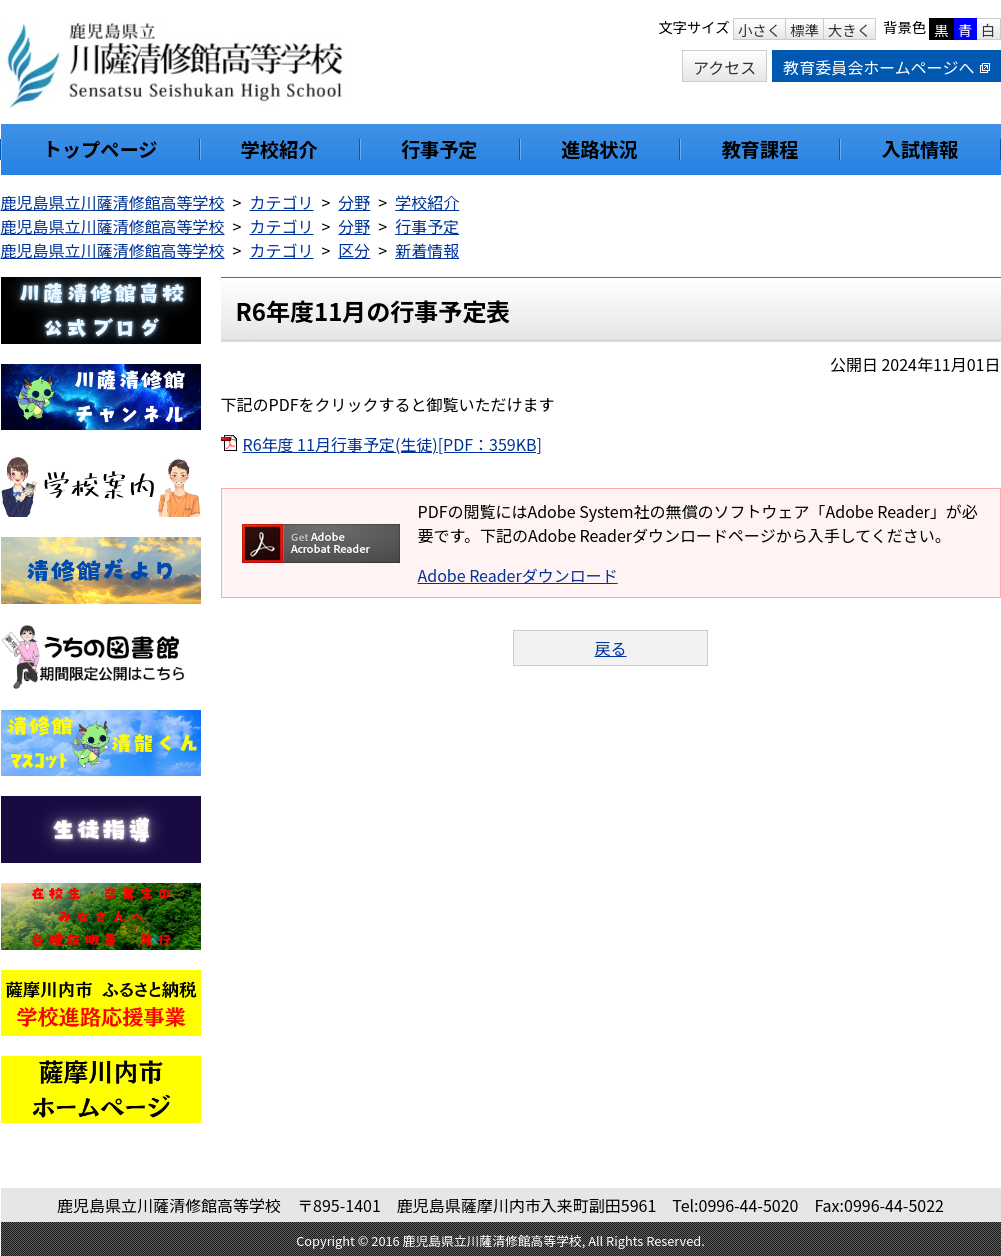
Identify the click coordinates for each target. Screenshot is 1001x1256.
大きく (849, 29)
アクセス (724, 67)
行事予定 (427, 226)
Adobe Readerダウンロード (518, 575)
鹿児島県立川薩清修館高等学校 (113, 202)
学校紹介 (427, 202)
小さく (759, 29)
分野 (354, 202)
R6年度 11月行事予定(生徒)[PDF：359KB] (392, 444)
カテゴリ (281, 202)
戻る (610, 648)
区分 (354, 250)
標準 (804, 29)
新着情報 (427, 250)
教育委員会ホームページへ (886, 67)
